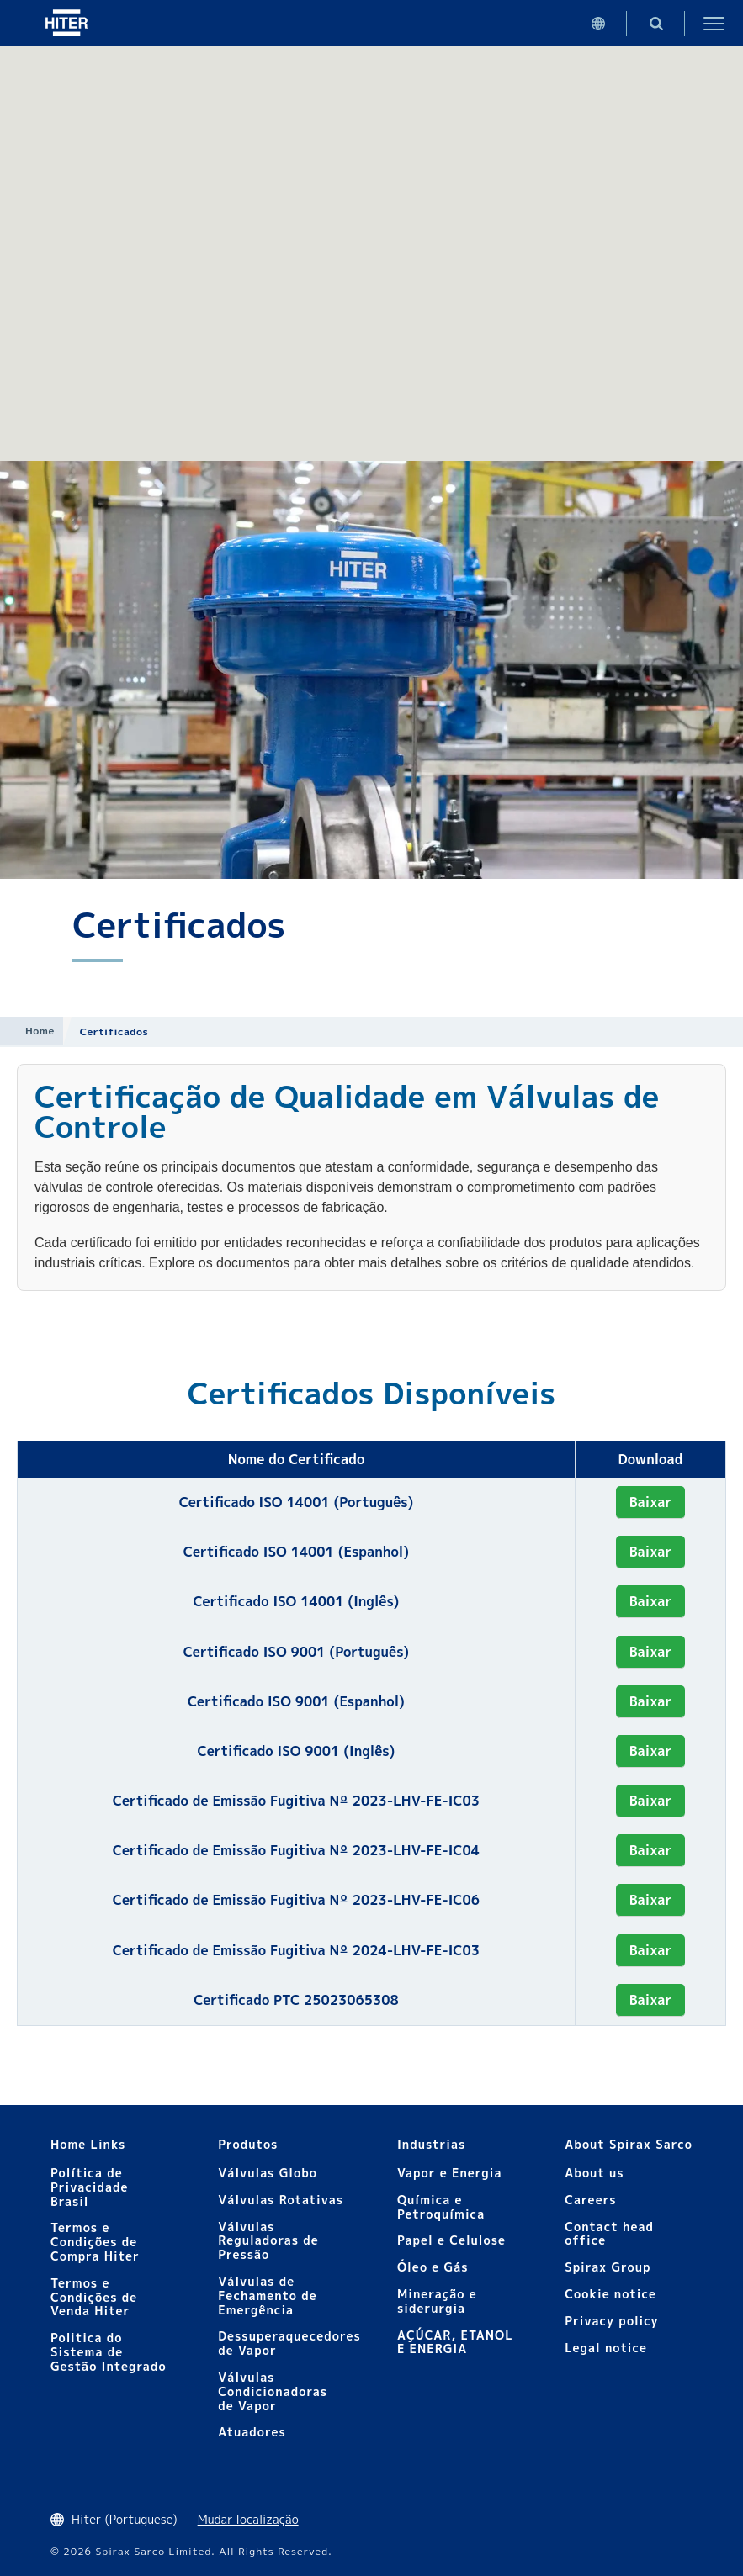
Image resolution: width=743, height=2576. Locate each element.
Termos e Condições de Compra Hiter (95, 2241)
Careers (590, 2200)
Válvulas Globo (267, 2173)
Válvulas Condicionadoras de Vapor (272, 2391)
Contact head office (609, 2234)
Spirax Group (607, 2267)
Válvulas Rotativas (280, 2200)
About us (594, 2173)
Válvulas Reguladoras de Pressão (268, 2241)
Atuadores (251, 2432)
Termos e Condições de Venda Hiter (93, 2297)
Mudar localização (248, 2519)
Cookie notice (610, 2294)
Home (40, 1031)
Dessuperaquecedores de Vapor (289, 2343)
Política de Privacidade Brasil (89, 2187)
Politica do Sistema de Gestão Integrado (108, 2352)
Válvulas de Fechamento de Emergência (267, 2295)
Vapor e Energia (449, 2173)
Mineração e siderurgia (437, 2301)
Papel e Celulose (451, 2240)
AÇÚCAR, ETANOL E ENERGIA (455, 2342)
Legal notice (606, 2348)
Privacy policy (612, 2321)
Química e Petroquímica (441, 2207)
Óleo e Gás (433, 2267)
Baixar (650, 1502)
